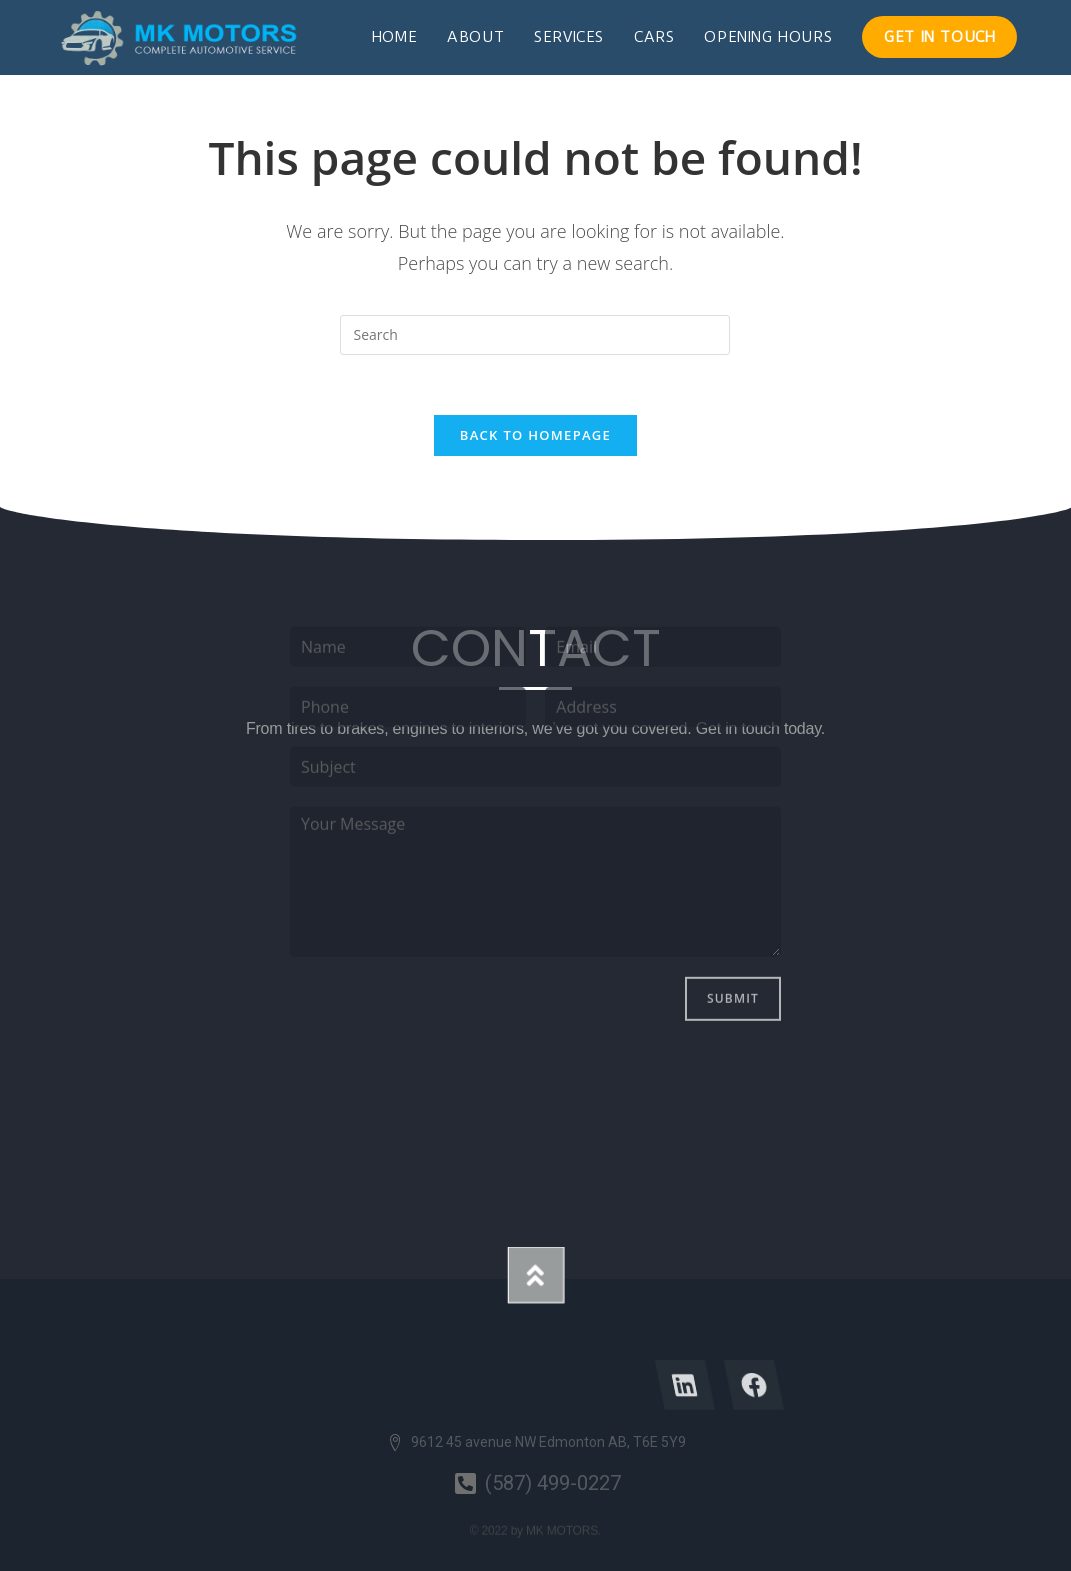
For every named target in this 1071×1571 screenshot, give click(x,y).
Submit (733, 892)
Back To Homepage (535, 435)
